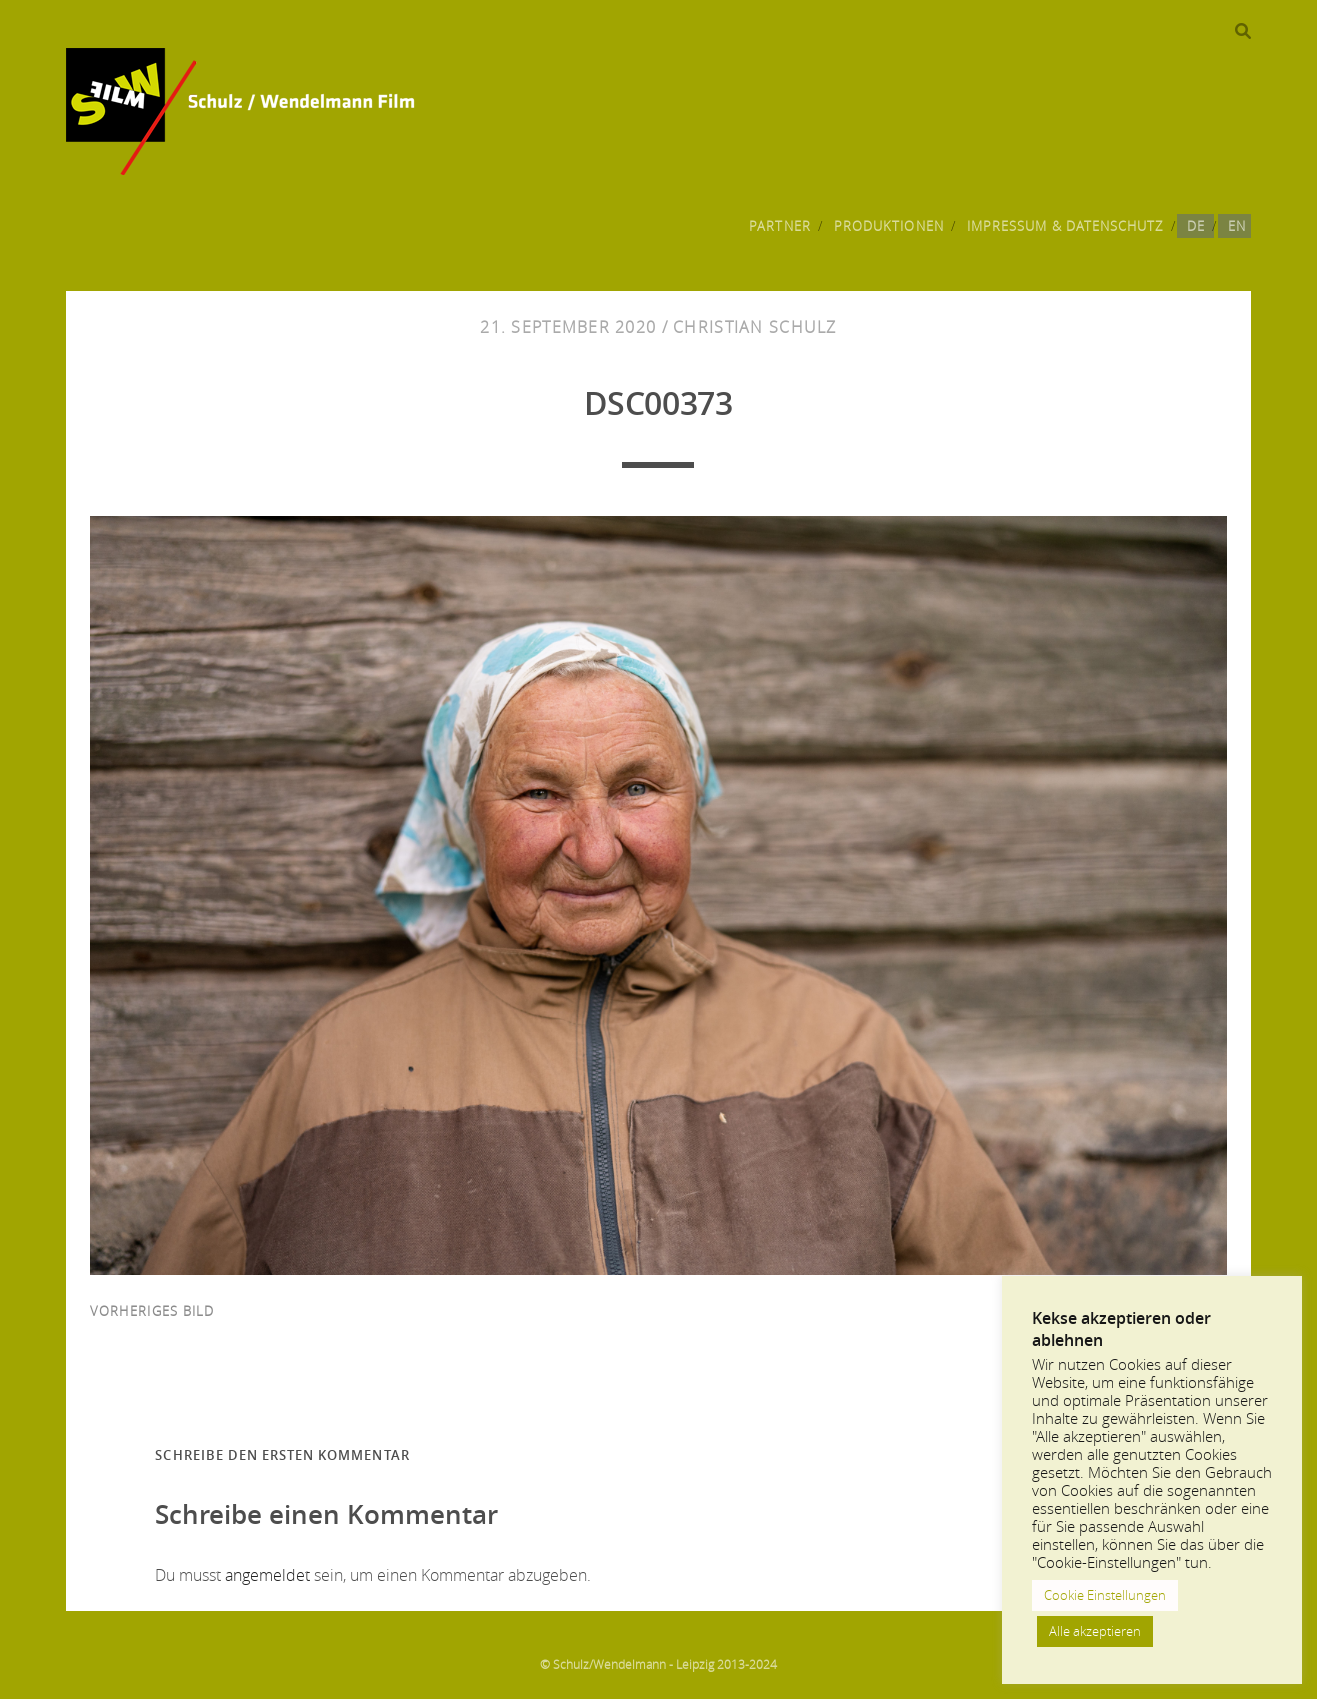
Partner (779, 226)
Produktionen (889, 226)
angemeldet (267, 1575)
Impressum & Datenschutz (1065, 226)
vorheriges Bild (152, 1311)
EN (1237, 226)
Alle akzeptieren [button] (1095, 1631)
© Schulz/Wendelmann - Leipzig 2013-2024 (658, 1664)
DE (1196, 226)
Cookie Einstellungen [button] (1105, 1595)
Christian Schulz (754, 327)
